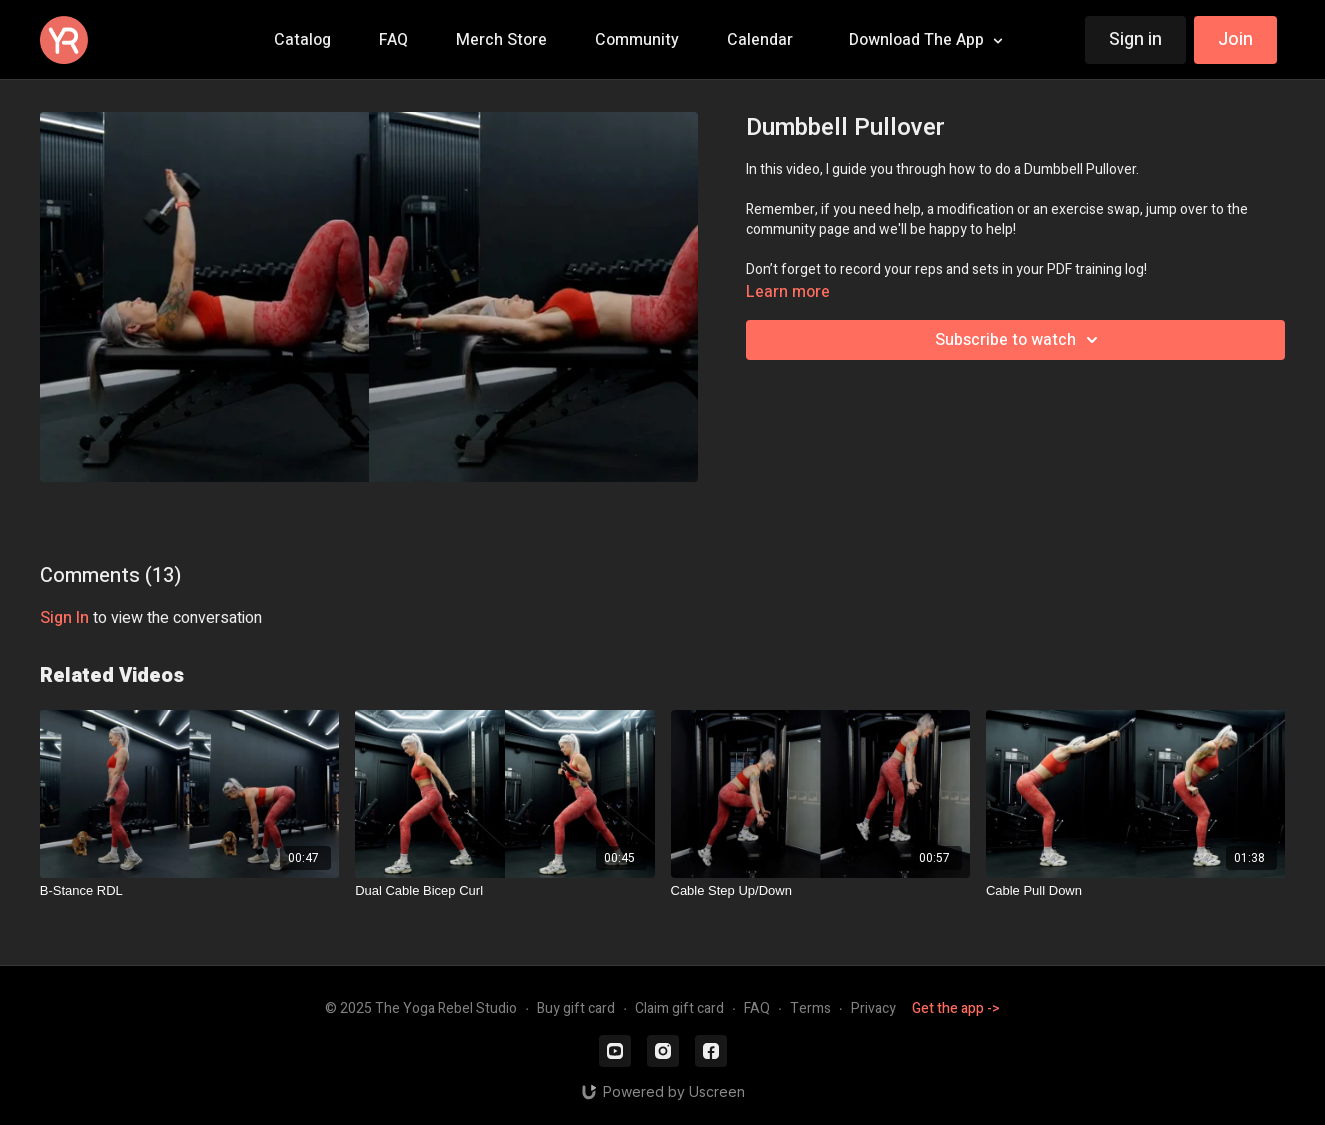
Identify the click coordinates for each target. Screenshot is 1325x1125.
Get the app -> (956, 1008)
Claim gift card (679, 1008)
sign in (64, 618)
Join (1235, 39)
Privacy (873, 1008)
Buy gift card (576, 1008)
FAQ (757, 1008)
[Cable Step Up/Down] (820, 891)
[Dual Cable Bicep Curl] (504, 891)
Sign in (1135, 39)
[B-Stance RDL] (189, 891)
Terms (810, 1008)
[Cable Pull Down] (1135, 891)
